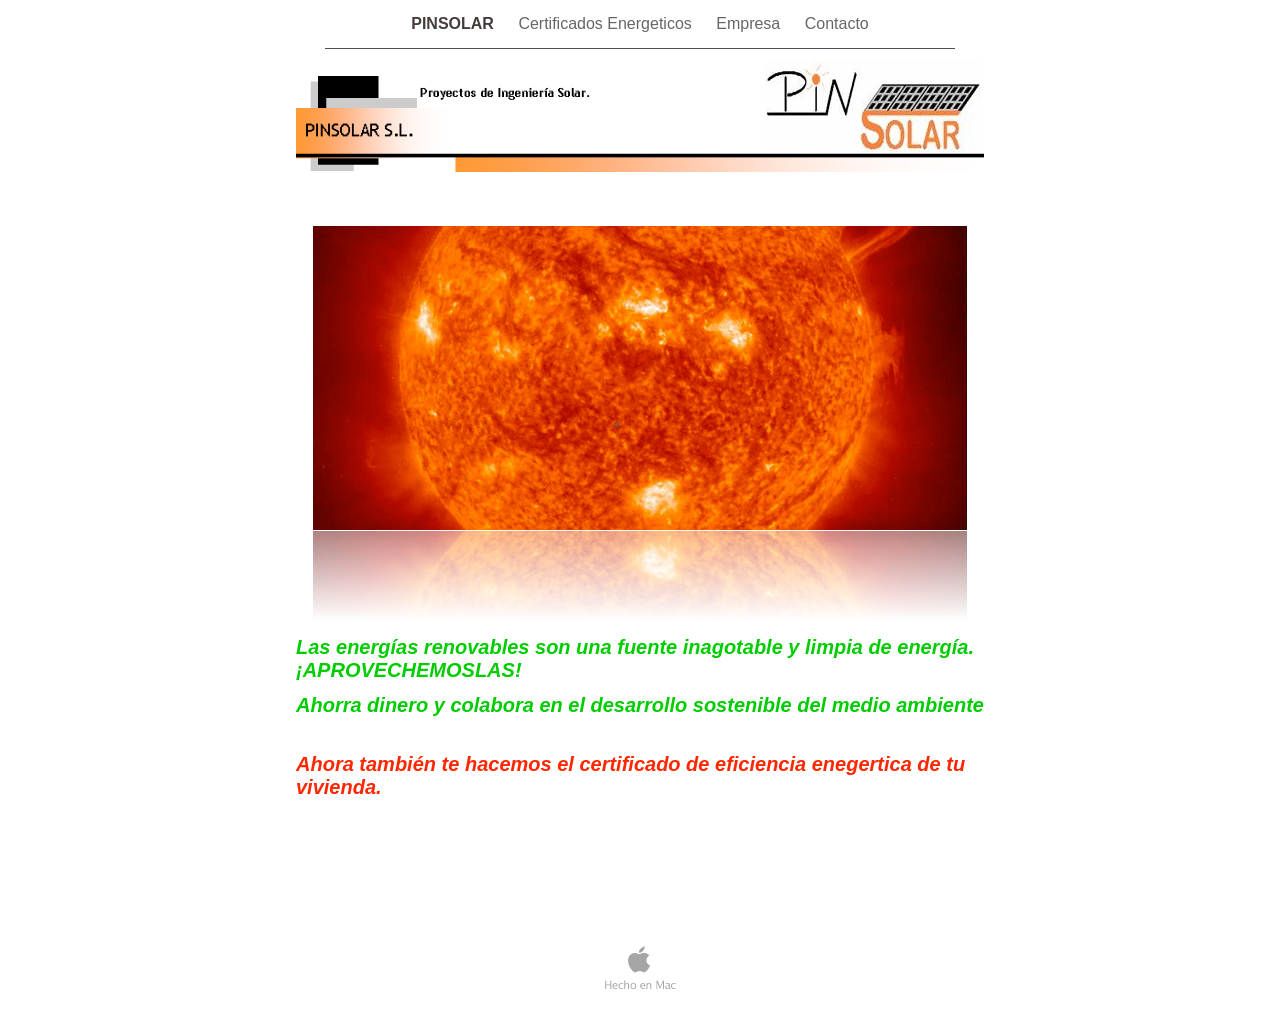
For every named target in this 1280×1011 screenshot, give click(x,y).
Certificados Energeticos (607, 23)
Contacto (837, 23)
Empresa (750, 23)
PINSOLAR (454, 23)
